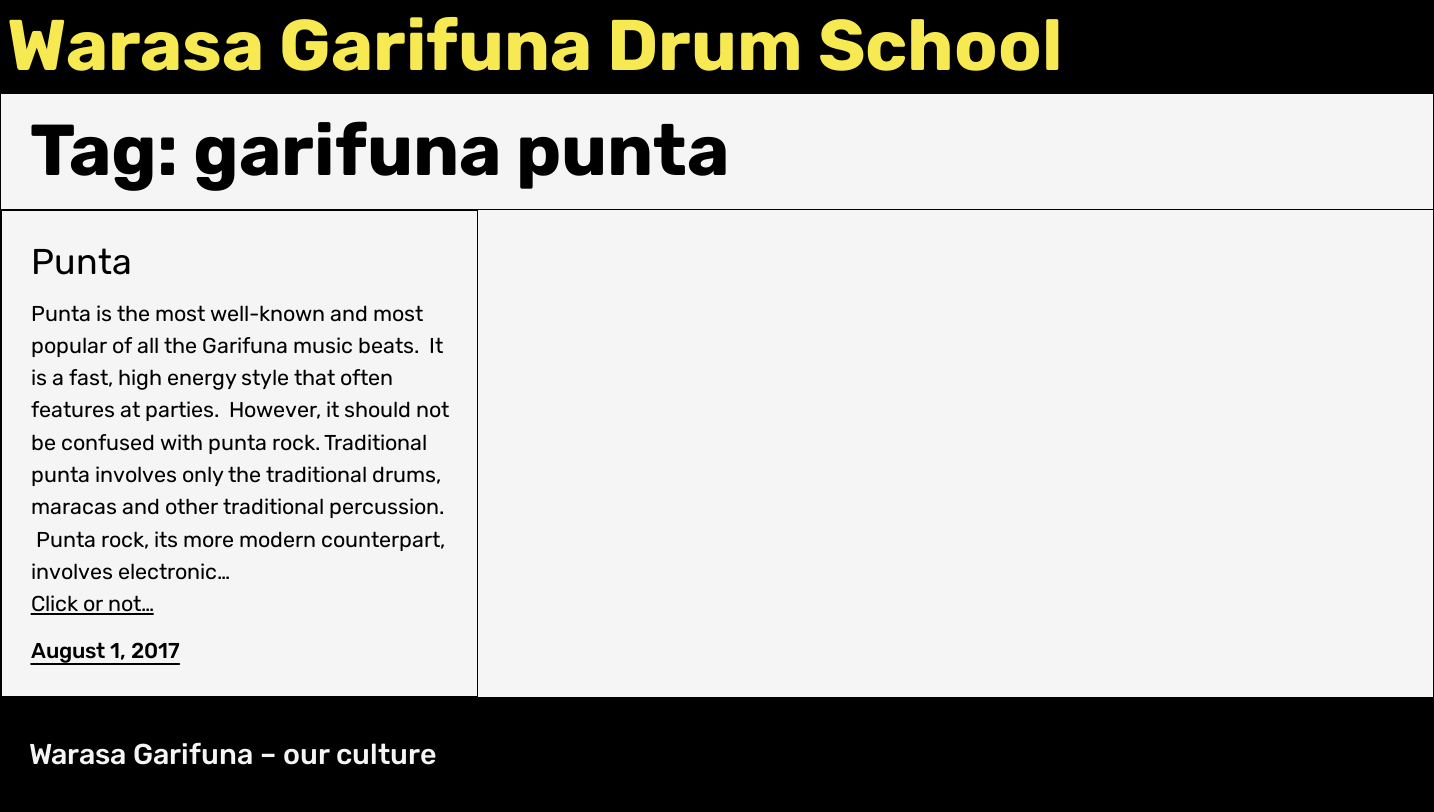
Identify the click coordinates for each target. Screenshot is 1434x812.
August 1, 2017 (105, 650)
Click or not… (92, 603)
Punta (81, 261)
